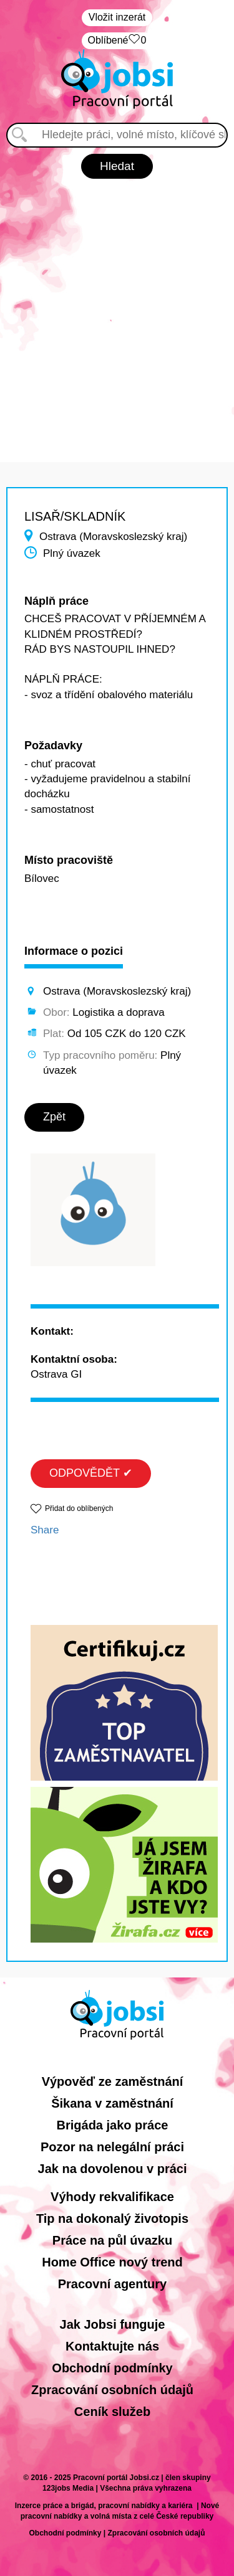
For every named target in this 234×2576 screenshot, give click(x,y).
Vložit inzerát (117, 17)
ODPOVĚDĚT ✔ (90, 1473)
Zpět (54, 1116)
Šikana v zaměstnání (112, 2103)
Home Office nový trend (112, 2262)
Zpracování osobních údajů (112, 2390)
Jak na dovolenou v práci (112, 2169)
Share (45, 1530)
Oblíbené (117, 41)
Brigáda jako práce (112, 2125)
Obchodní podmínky (112, 2368)
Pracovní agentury (112, 2284)
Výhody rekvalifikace (112, 2197)
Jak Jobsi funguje (112, 2324)
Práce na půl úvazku (112, 2240)
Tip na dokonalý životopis (112, 2218)
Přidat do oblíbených (79, 1508)
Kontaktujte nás (112, 2346)
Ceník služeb (112, 2411)
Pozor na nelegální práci (112, 2147)
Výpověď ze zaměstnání (112, 2081)
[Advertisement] (117, 314)
